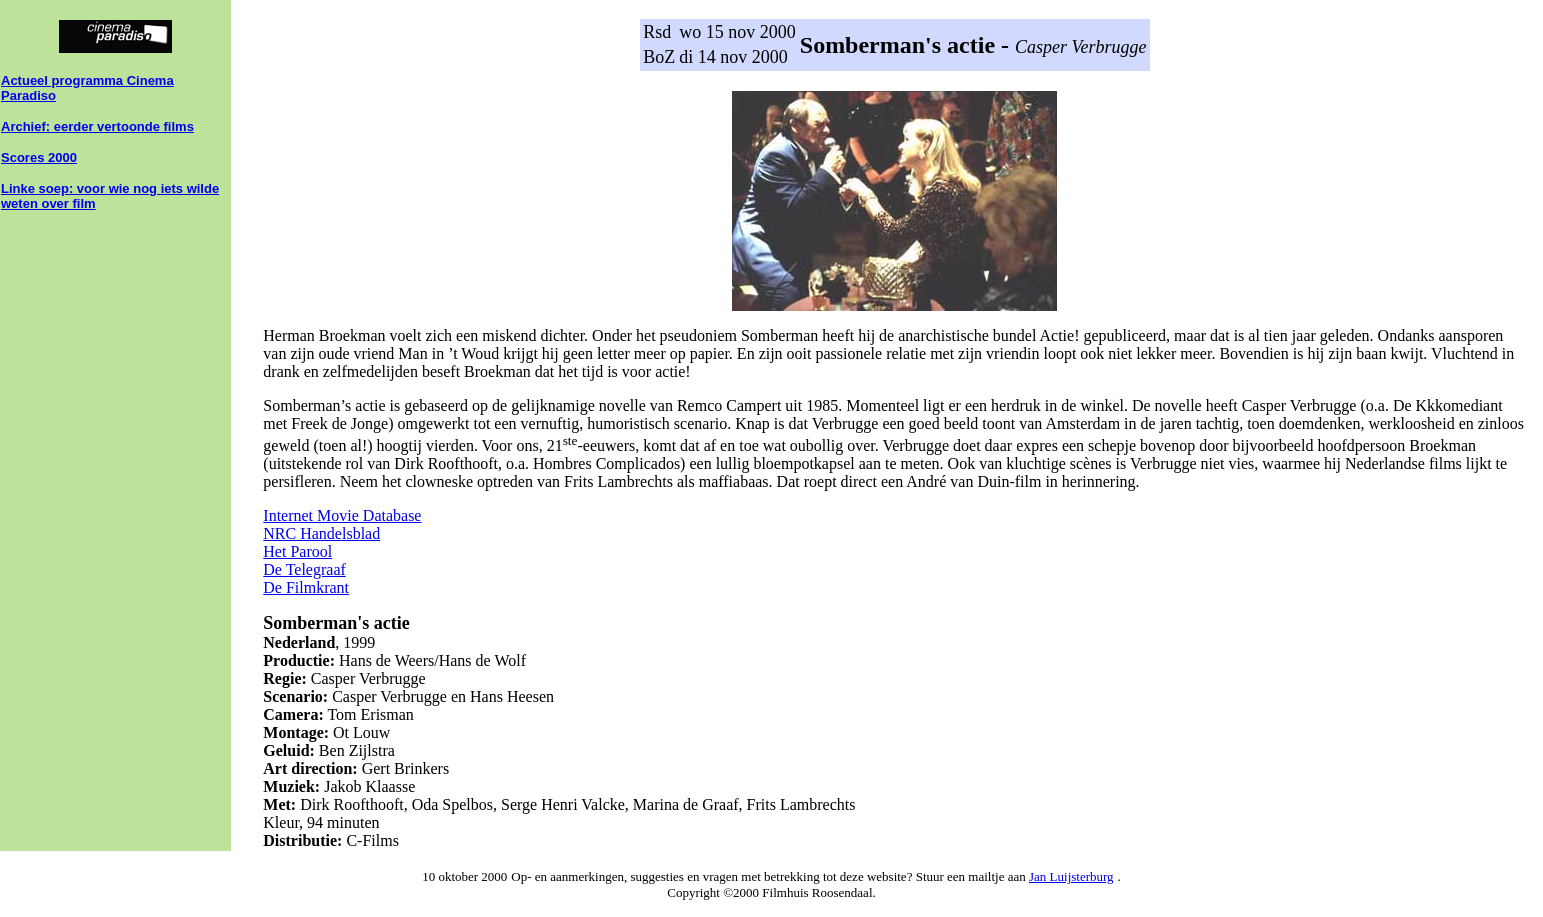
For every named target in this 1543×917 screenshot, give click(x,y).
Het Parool (297, 551)
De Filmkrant (306, 587)
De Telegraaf (304, 569)
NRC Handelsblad (321, 533)
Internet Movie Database (342, 515)
